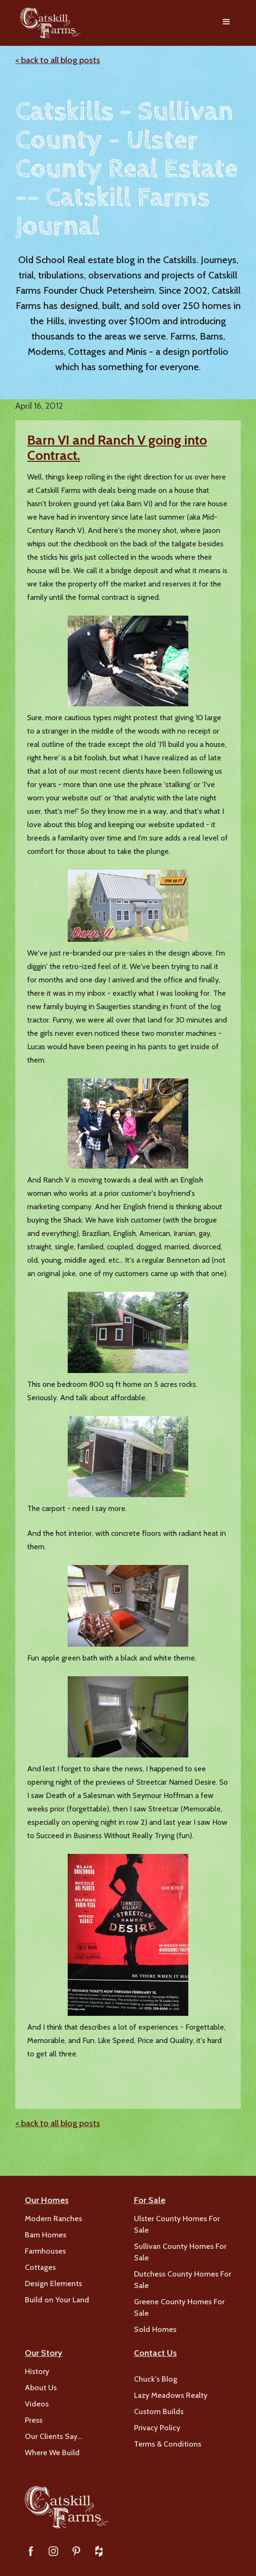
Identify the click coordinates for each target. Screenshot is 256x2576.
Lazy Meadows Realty (170, 2395)
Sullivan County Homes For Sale (180, 2252)
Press (33, 2420)
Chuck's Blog (155, 2379)
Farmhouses (45, 2251)
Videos (37, 2403)
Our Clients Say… (53, 2436)
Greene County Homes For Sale (179, 2307)
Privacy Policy (157, 2427)
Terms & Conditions (167, 2443)
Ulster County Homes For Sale (177, 2224)
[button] (226, 23)
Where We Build (52, 2452)
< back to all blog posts (57, 60)
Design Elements (53, 2283)
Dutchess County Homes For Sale (182, 2279)
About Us (41, 2387)
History (37, 2371)
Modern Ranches (53, 2218)
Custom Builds (159, 2411)
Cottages (40, 2267)
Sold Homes (155, 2329)
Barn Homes (45, 2234)
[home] (48, 23)
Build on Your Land (57, 2299)
